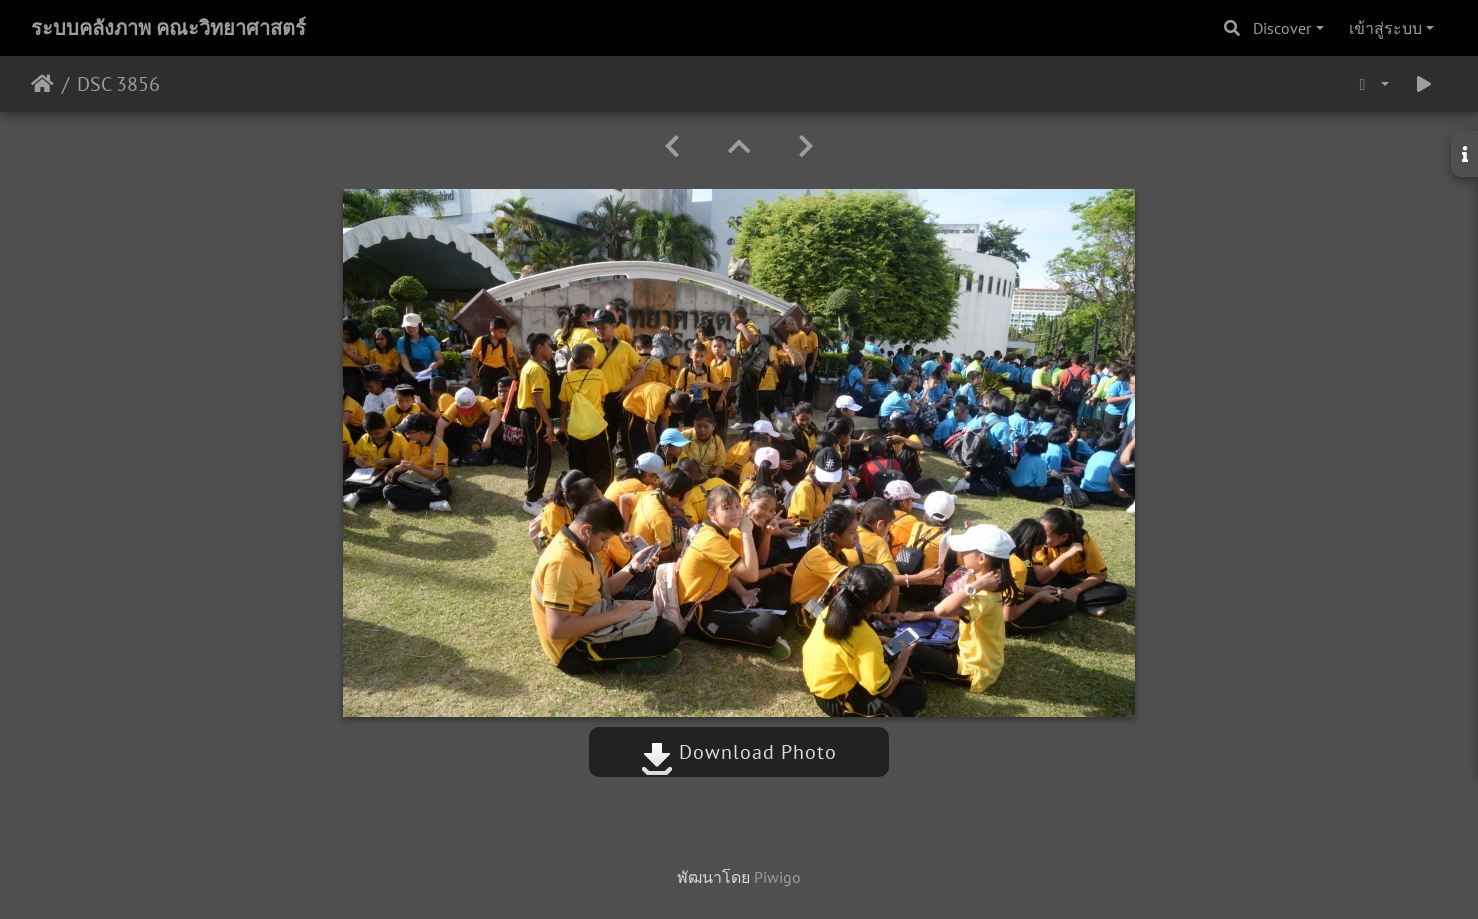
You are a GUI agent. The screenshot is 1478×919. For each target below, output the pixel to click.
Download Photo (739, 752)
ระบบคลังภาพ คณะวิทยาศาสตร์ (168, 28)
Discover (1282, 28)
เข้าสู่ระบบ (1385, 28)
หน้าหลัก (42, 84)
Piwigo (777, 877)
